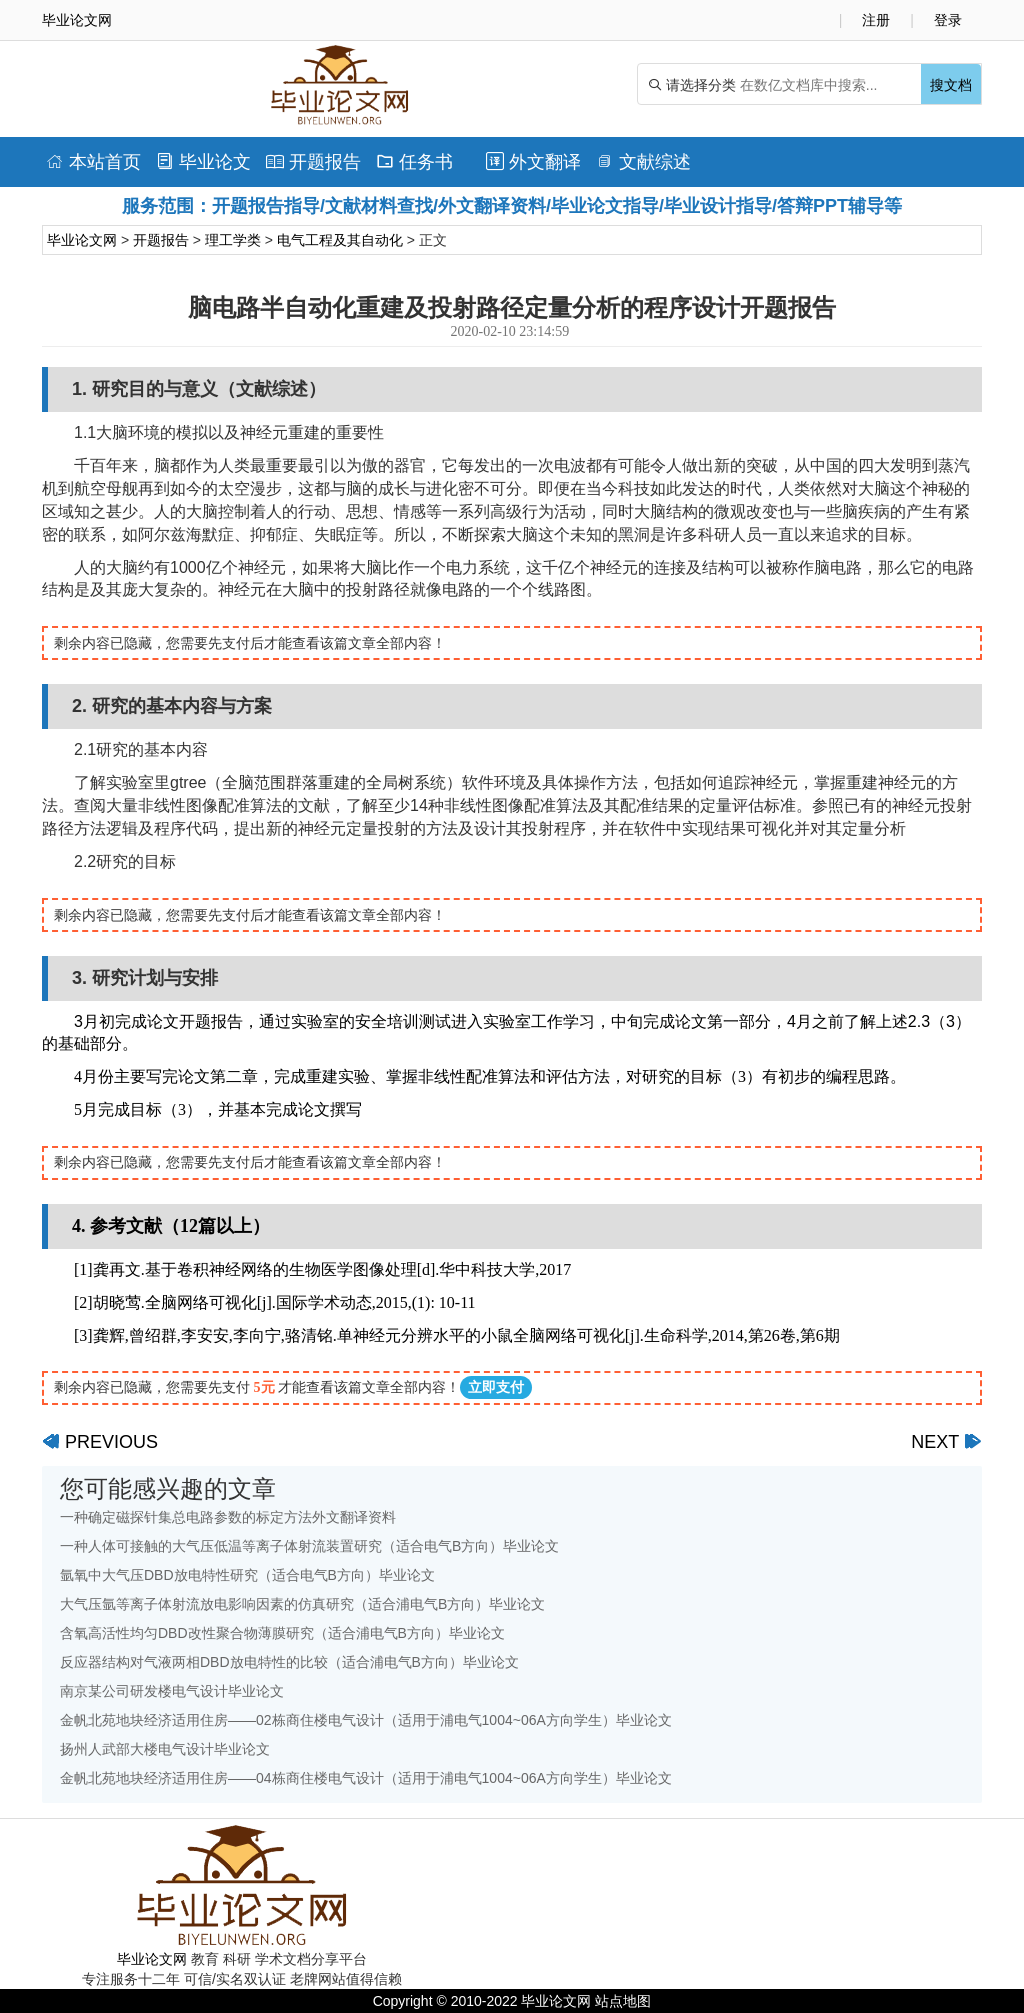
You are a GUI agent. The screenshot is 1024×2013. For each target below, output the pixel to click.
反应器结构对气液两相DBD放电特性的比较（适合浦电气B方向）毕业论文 (289, 1662)
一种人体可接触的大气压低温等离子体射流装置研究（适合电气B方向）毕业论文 (309, 1546)
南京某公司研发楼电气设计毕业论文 (172, 1691)
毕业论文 (203, 162)
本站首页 (93, 162)
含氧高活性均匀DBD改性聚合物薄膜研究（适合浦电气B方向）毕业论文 (282, 1633)
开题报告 (313, 162)
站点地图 (623, 2001)
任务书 (414, 162)
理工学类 (233, 240)
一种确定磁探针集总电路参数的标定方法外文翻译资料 (228, 1517)
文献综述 (643, 162)
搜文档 (951, 85)
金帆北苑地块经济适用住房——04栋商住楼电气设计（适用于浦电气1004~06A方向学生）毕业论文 (366, 1778)
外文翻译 (533, 162)
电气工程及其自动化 (340, 240)
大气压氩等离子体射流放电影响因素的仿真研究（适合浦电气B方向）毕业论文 (302, 1604)
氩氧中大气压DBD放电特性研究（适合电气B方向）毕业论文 (247, 1575)
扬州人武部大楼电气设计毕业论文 (165, 1749)
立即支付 (496, 1387)
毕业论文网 (82, 240)
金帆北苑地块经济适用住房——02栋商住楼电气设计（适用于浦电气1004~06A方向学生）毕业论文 (366, 1720)
